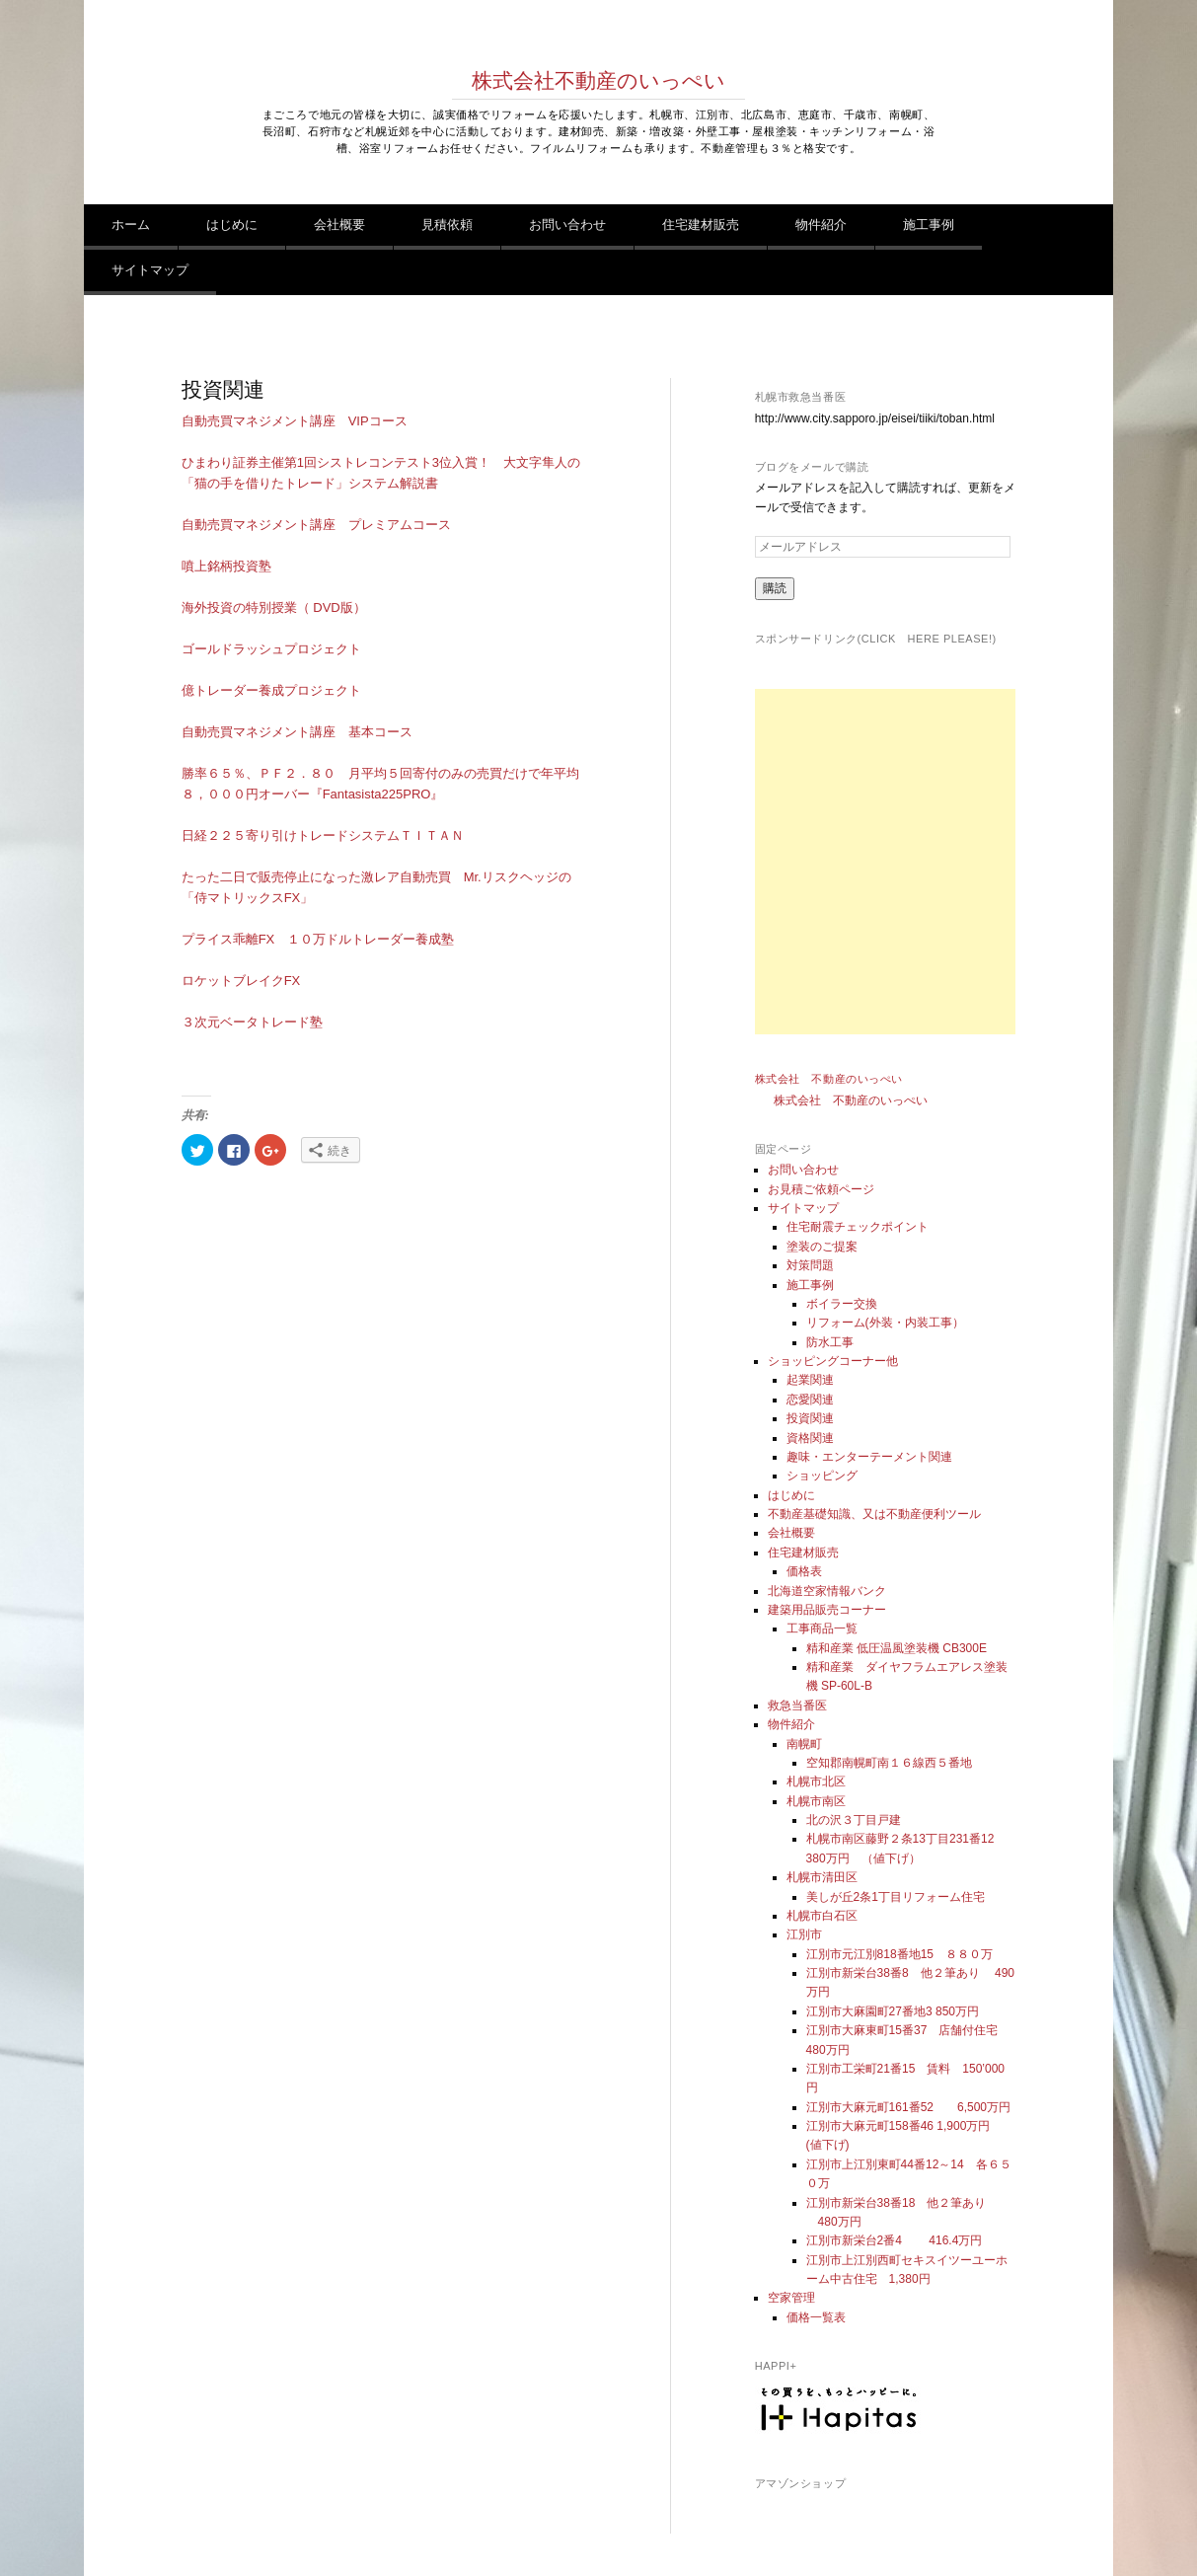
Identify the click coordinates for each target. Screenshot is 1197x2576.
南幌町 (804, 1744)
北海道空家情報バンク (827, 1591)
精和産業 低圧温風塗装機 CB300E (896, 1648)
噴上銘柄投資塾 (226, 566)
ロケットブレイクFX (241, 980)
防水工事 (830, 1342)
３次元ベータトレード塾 (252, 1022)
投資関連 (810, 1418)
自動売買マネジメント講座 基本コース (297, 731)
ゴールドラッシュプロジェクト (271, 649)
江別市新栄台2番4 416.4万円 (894, 2240)
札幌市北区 (816, 1781)
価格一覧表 (816, 2317)
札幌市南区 (816, 1801)
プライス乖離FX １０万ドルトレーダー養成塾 (318, 939)
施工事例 (928, 224)
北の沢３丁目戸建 (853, 1820)
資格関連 (810, 1438)
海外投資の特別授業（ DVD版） (274, 607)
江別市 (804, 1934)
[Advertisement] (927, 861)
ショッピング (822, 1475)
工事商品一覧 (822, 1628)
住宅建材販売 (700, 224)
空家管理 (791, 2298)
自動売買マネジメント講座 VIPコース (295, 421)
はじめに (232, 224)
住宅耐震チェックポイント (857, 1227)
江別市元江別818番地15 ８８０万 (899, 1954)
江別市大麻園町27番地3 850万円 (892, 2011)
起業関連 (810, 1380)
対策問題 (810, 1265)
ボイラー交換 (841, 1304)
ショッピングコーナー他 (833, 1361)
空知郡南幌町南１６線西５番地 (889, 1763)
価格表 (804, 1571)
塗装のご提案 (822, 1246)
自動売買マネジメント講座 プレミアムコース (316, 524)
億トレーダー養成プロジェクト (271, 690)
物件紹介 (821, 224)
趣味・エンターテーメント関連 (869, 1457)
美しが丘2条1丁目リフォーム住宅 (895, 1897)
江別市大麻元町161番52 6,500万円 (908, 2107)
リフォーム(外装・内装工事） (885, 1322)
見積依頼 (447, 224)
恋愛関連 (810, 1399)
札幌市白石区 (822, 1916)
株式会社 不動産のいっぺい (829, 1079)
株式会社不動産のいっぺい (598, 81)
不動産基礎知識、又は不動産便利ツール (874, 1514)
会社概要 (339, 224)
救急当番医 (797, 1705)
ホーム (131, 224)
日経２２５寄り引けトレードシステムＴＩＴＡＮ (323, 835)
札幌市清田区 (822, 1877)
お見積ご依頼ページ (821, 1189)
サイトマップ (150, 270)
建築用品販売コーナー (827, 1610)
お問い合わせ (567, 224)
